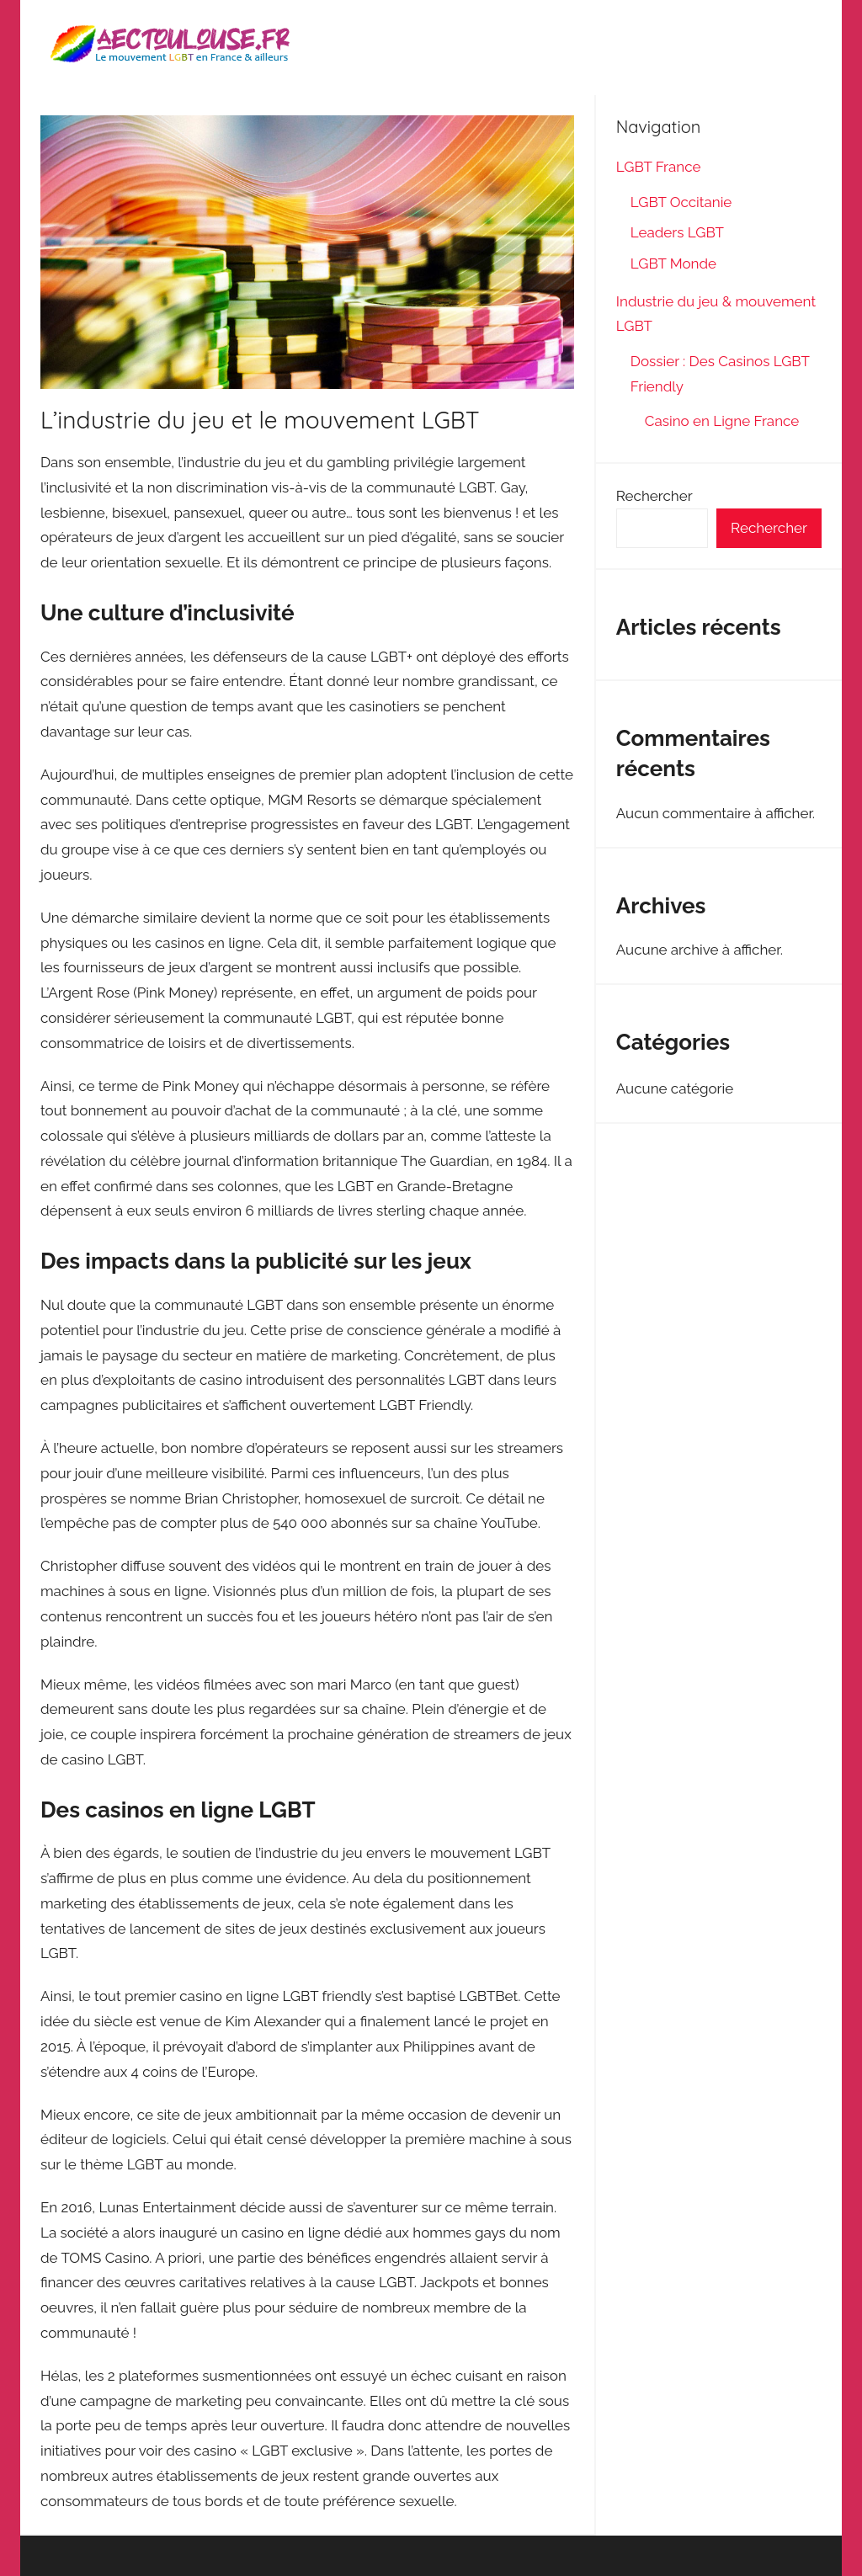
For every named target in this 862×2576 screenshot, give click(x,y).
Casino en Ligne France (723, 420)
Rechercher (654, 495)
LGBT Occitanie (681, 202)
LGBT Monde (673, 263)
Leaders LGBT (677, 232)
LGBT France (658, 166)
